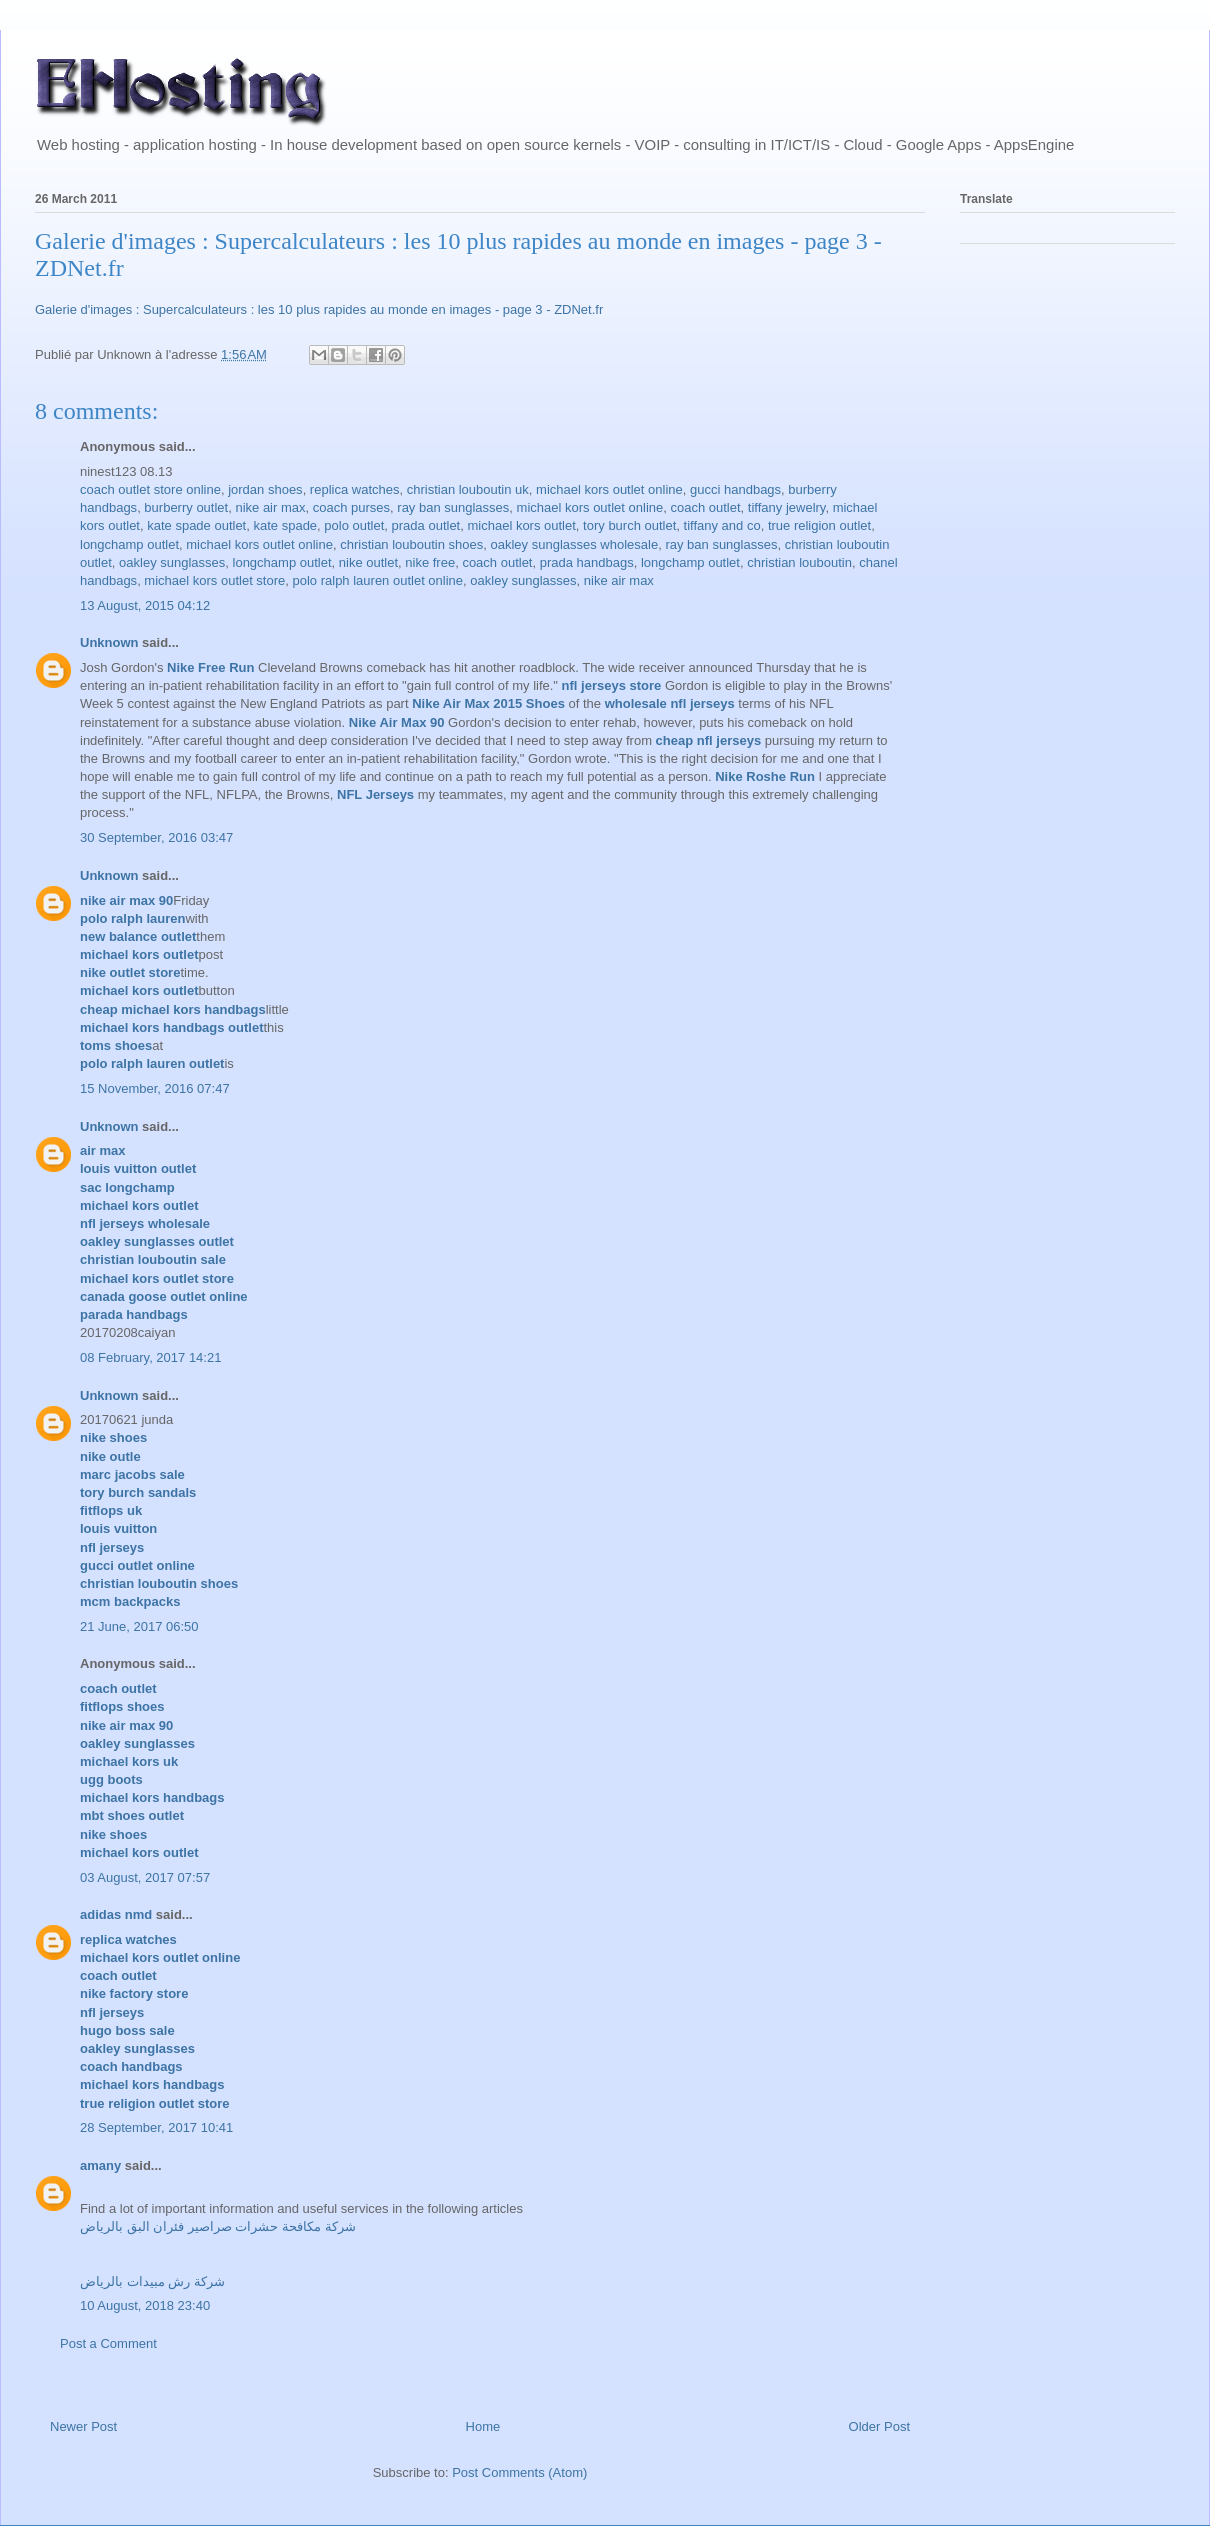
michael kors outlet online (609, 489)
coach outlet (705, 507)
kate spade (285, 525)
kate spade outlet (196, 525)
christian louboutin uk (468, 489)
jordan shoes (265, 489)
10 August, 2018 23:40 (145, 2305)
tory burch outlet (629, 525)
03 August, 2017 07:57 (145, 1877)
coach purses (351, 507)
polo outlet (354, 525)
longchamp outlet (129, 544)
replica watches (355, 489)
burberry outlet (186, 507)
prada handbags (587, 562)
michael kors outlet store (214, 580)
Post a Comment (108, 2343)
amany (100, 2165)
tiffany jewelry (787, 507)
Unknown (109, 642)
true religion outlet (819, 525)
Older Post (879, 2426)
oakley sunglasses (172, 562)
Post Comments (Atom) (519, 2472)
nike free (430, 562)
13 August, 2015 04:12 (145, 605)
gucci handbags (735, 489)
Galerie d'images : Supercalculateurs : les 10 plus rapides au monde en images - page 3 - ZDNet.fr (319, 309)
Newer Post (83, 2426)
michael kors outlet (521, 525)
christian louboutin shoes (411, 544)
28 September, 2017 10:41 (156, 2127)
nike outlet (368, 562)
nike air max (270, 507)
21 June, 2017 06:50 (139, 1626)
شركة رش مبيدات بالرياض (152, 2281)
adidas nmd (116, 1914)
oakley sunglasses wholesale (575, 544)
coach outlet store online (150, 489)
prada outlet (426, 525)
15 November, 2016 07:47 (155, 1088)
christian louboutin (799, 562)
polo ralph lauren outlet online (378, 580)
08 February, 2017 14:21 (150, 1357)
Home (483, 2426)
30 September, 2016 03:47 (156, 837)
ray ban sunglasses (453, 507)
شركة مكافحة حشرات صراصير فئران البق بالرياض (218, 2226)
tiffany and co (722, 525)
